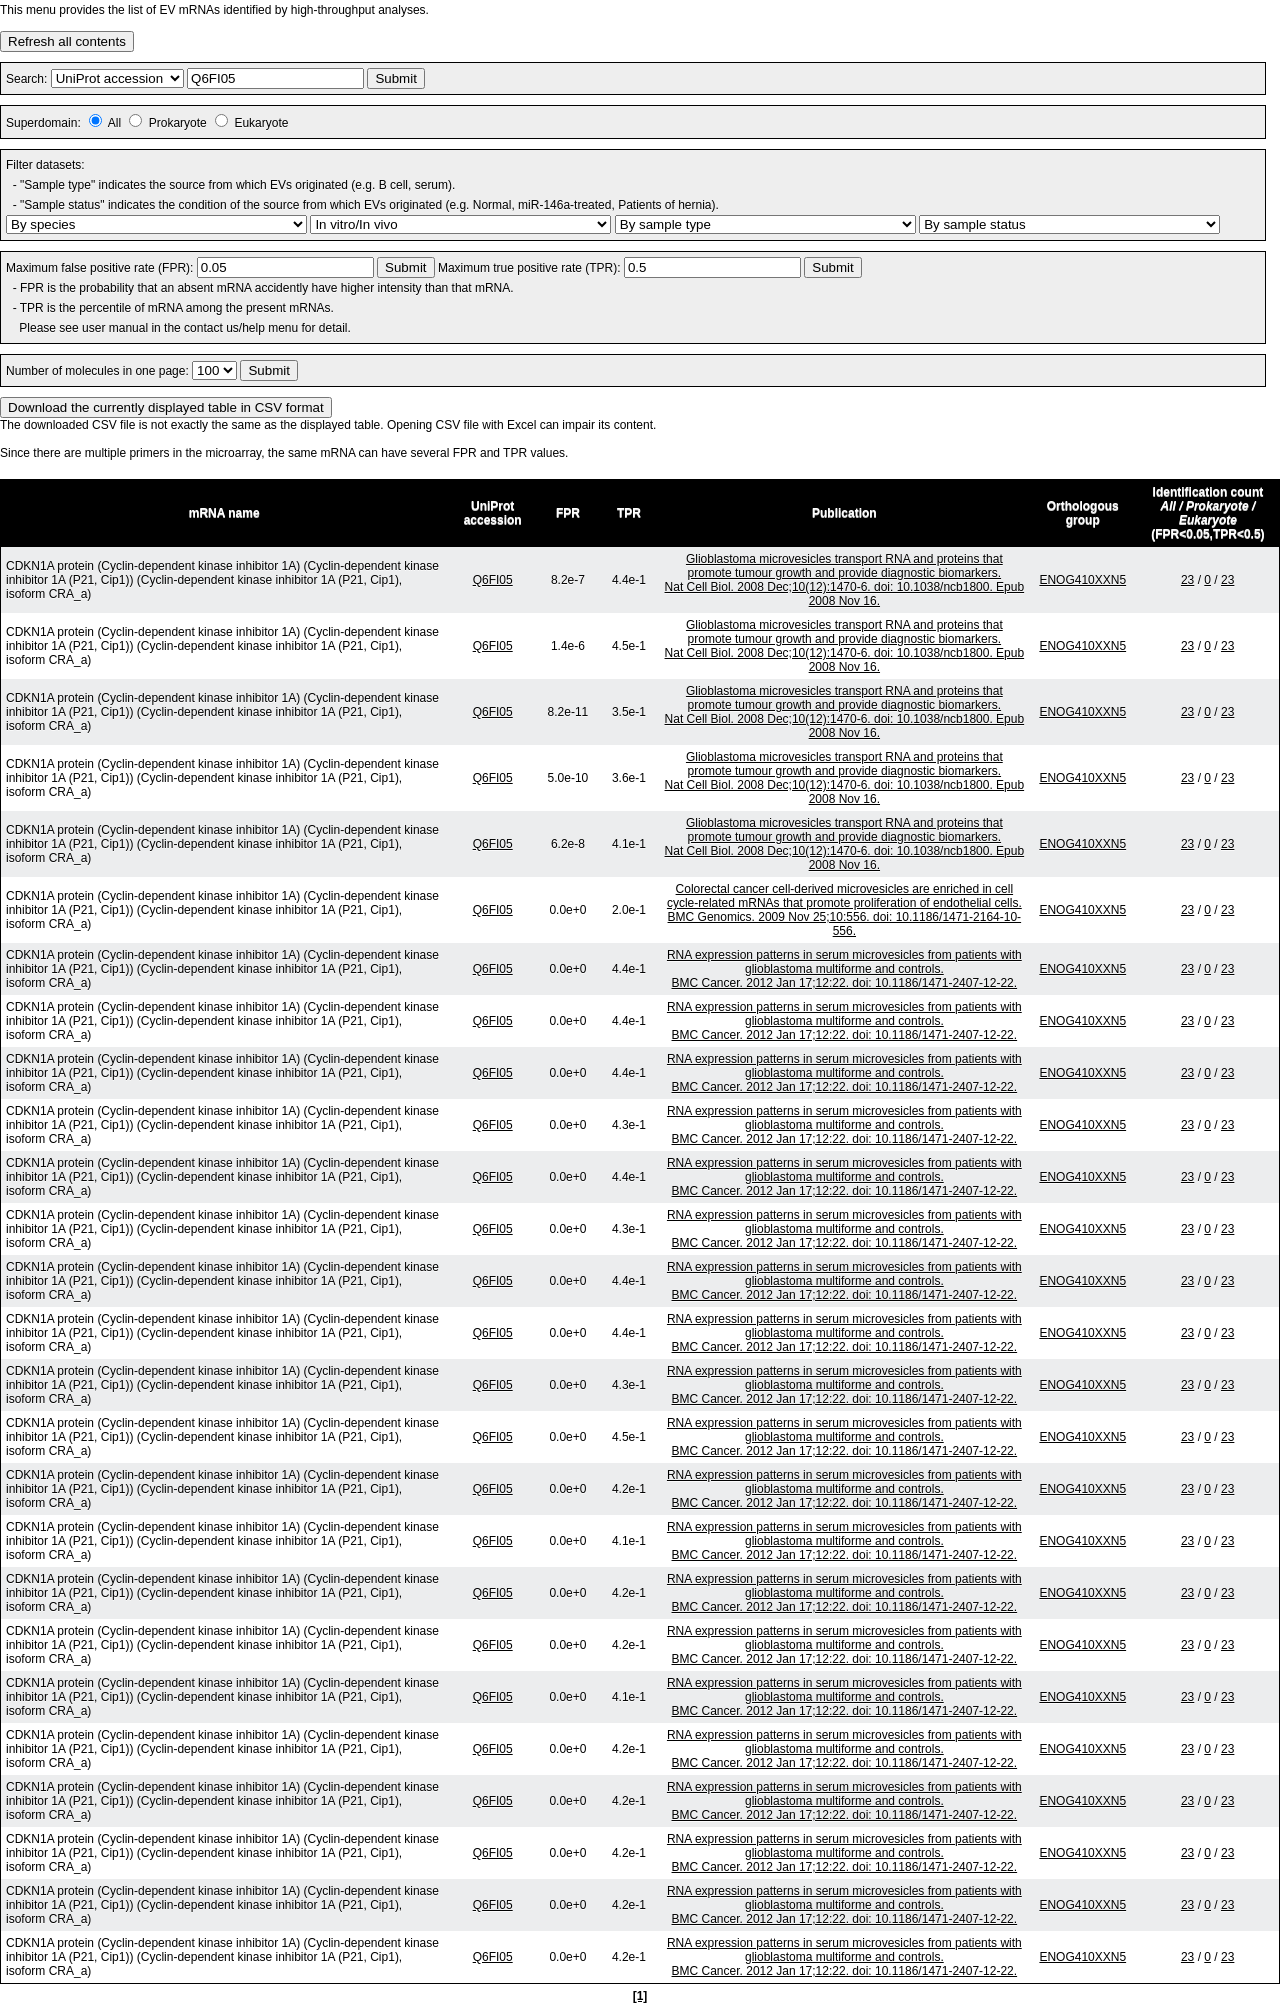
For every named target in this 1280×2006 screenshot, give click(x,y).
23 (1187, 580)
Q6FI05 (493, 580)
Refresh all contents (67, 41)
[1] (640, 1996)
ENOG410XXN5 (1082, 580)
